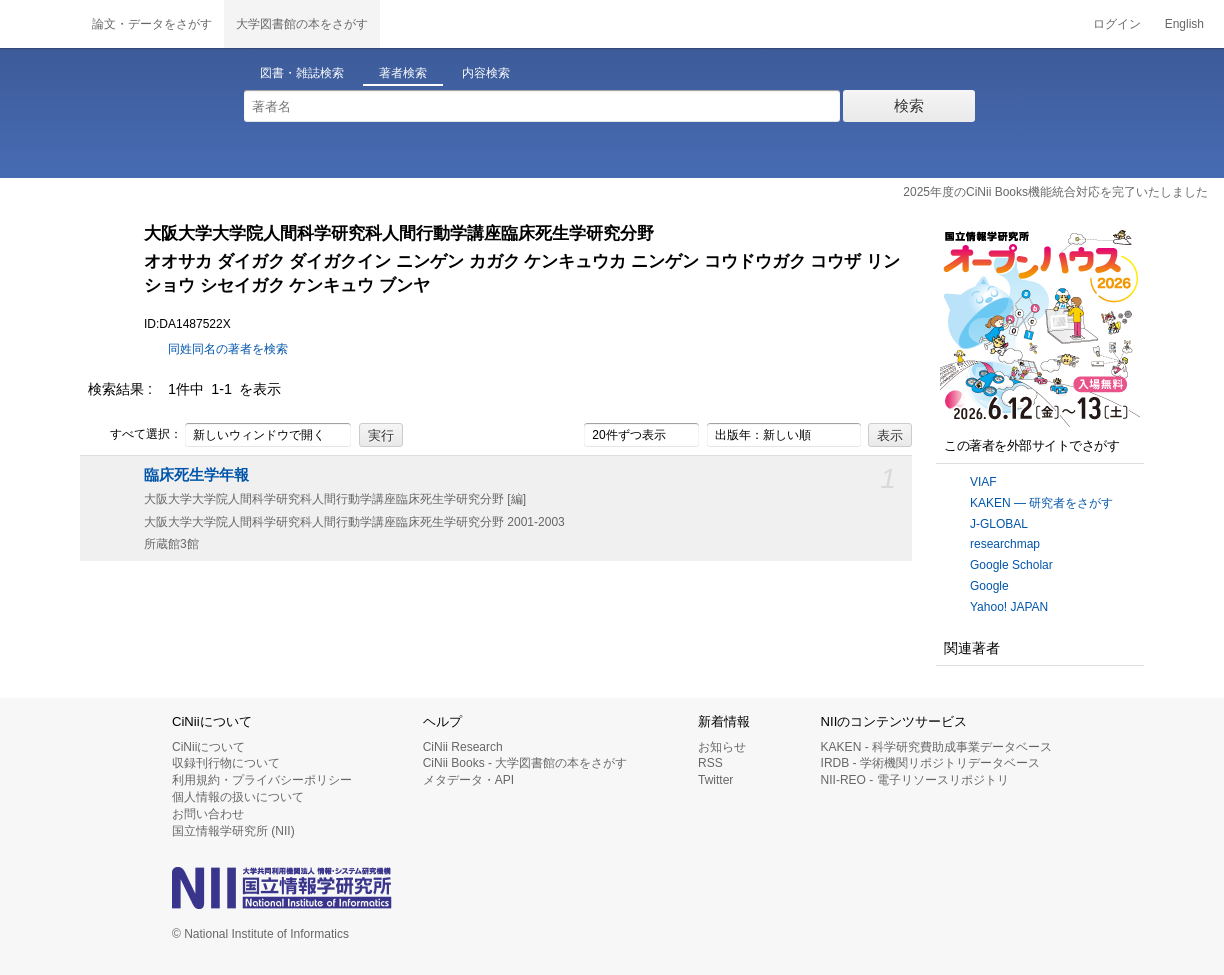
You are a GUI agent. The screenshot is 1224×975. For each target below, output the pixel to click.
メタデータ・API (468, 780)
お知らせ (722, 747)
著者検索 (403, 73)
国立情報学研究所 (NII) (233, 831)
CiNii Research (463, 747)
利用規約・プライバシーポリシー (262, 780)
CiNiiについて (208, 747)
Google (989, 586)
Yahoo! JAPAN (1009, 607)
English (1184, 24)
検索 (909, 105)
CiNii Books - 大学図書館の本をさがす (525, 763)
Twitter (715, 780)
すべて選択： (135, 435)
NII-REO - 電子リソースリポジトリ (915, 780)
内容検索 (486, 73)
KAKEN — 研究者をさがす (1041, 503)
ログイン (1117, 24)
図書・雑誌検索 (302, 73)
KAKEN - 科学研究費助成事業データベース (936, 747)
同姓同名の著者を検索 (228, 349)
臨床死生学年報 (196, 475)
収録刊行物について (226, 763)
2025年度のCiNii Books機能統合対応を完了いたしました (1055, 192)
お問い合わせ (208, 814)
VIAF (983, 482)
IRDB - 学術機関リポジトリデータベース (930, 763)
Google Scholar (1011, 565)
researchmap (1005, 544)
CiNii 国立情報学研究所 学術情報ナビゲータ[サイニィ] (40, 24)
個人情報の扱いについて (238, 797)
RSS (710, 763)
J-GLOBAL (999, 524)
